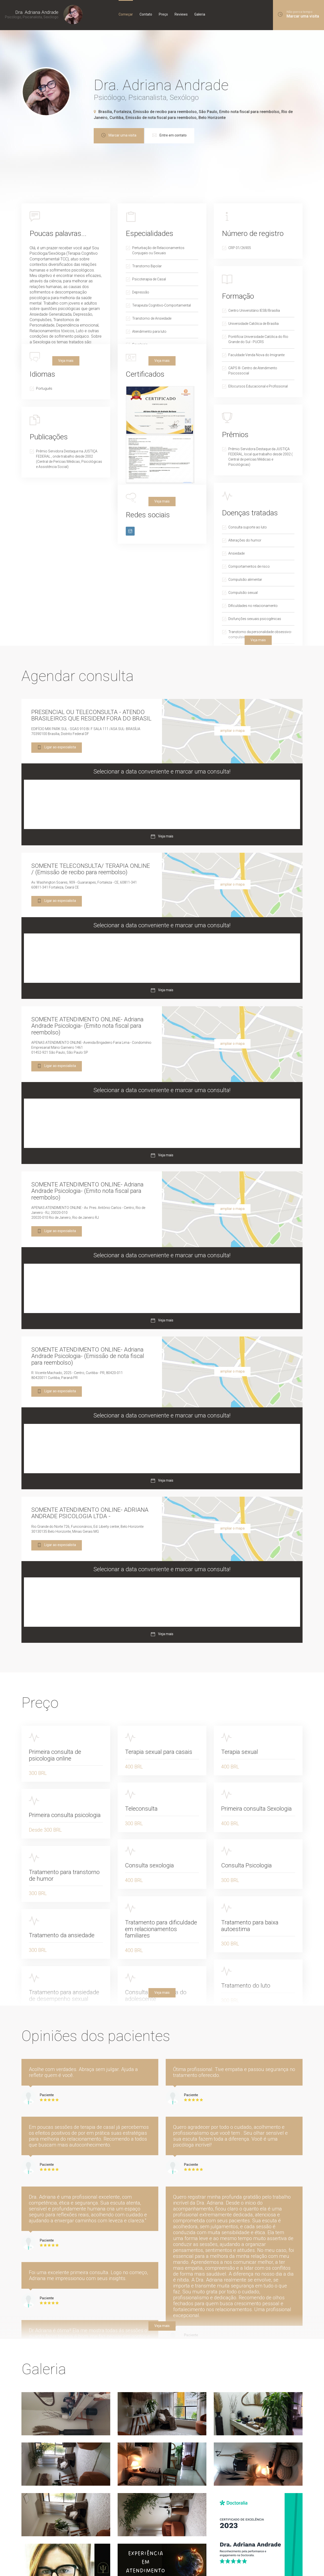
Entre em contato (169, 136)
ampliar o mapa (232, 731)
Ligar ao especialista (56, 748)
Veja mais (65, 361)
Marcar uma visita (118, 136)
